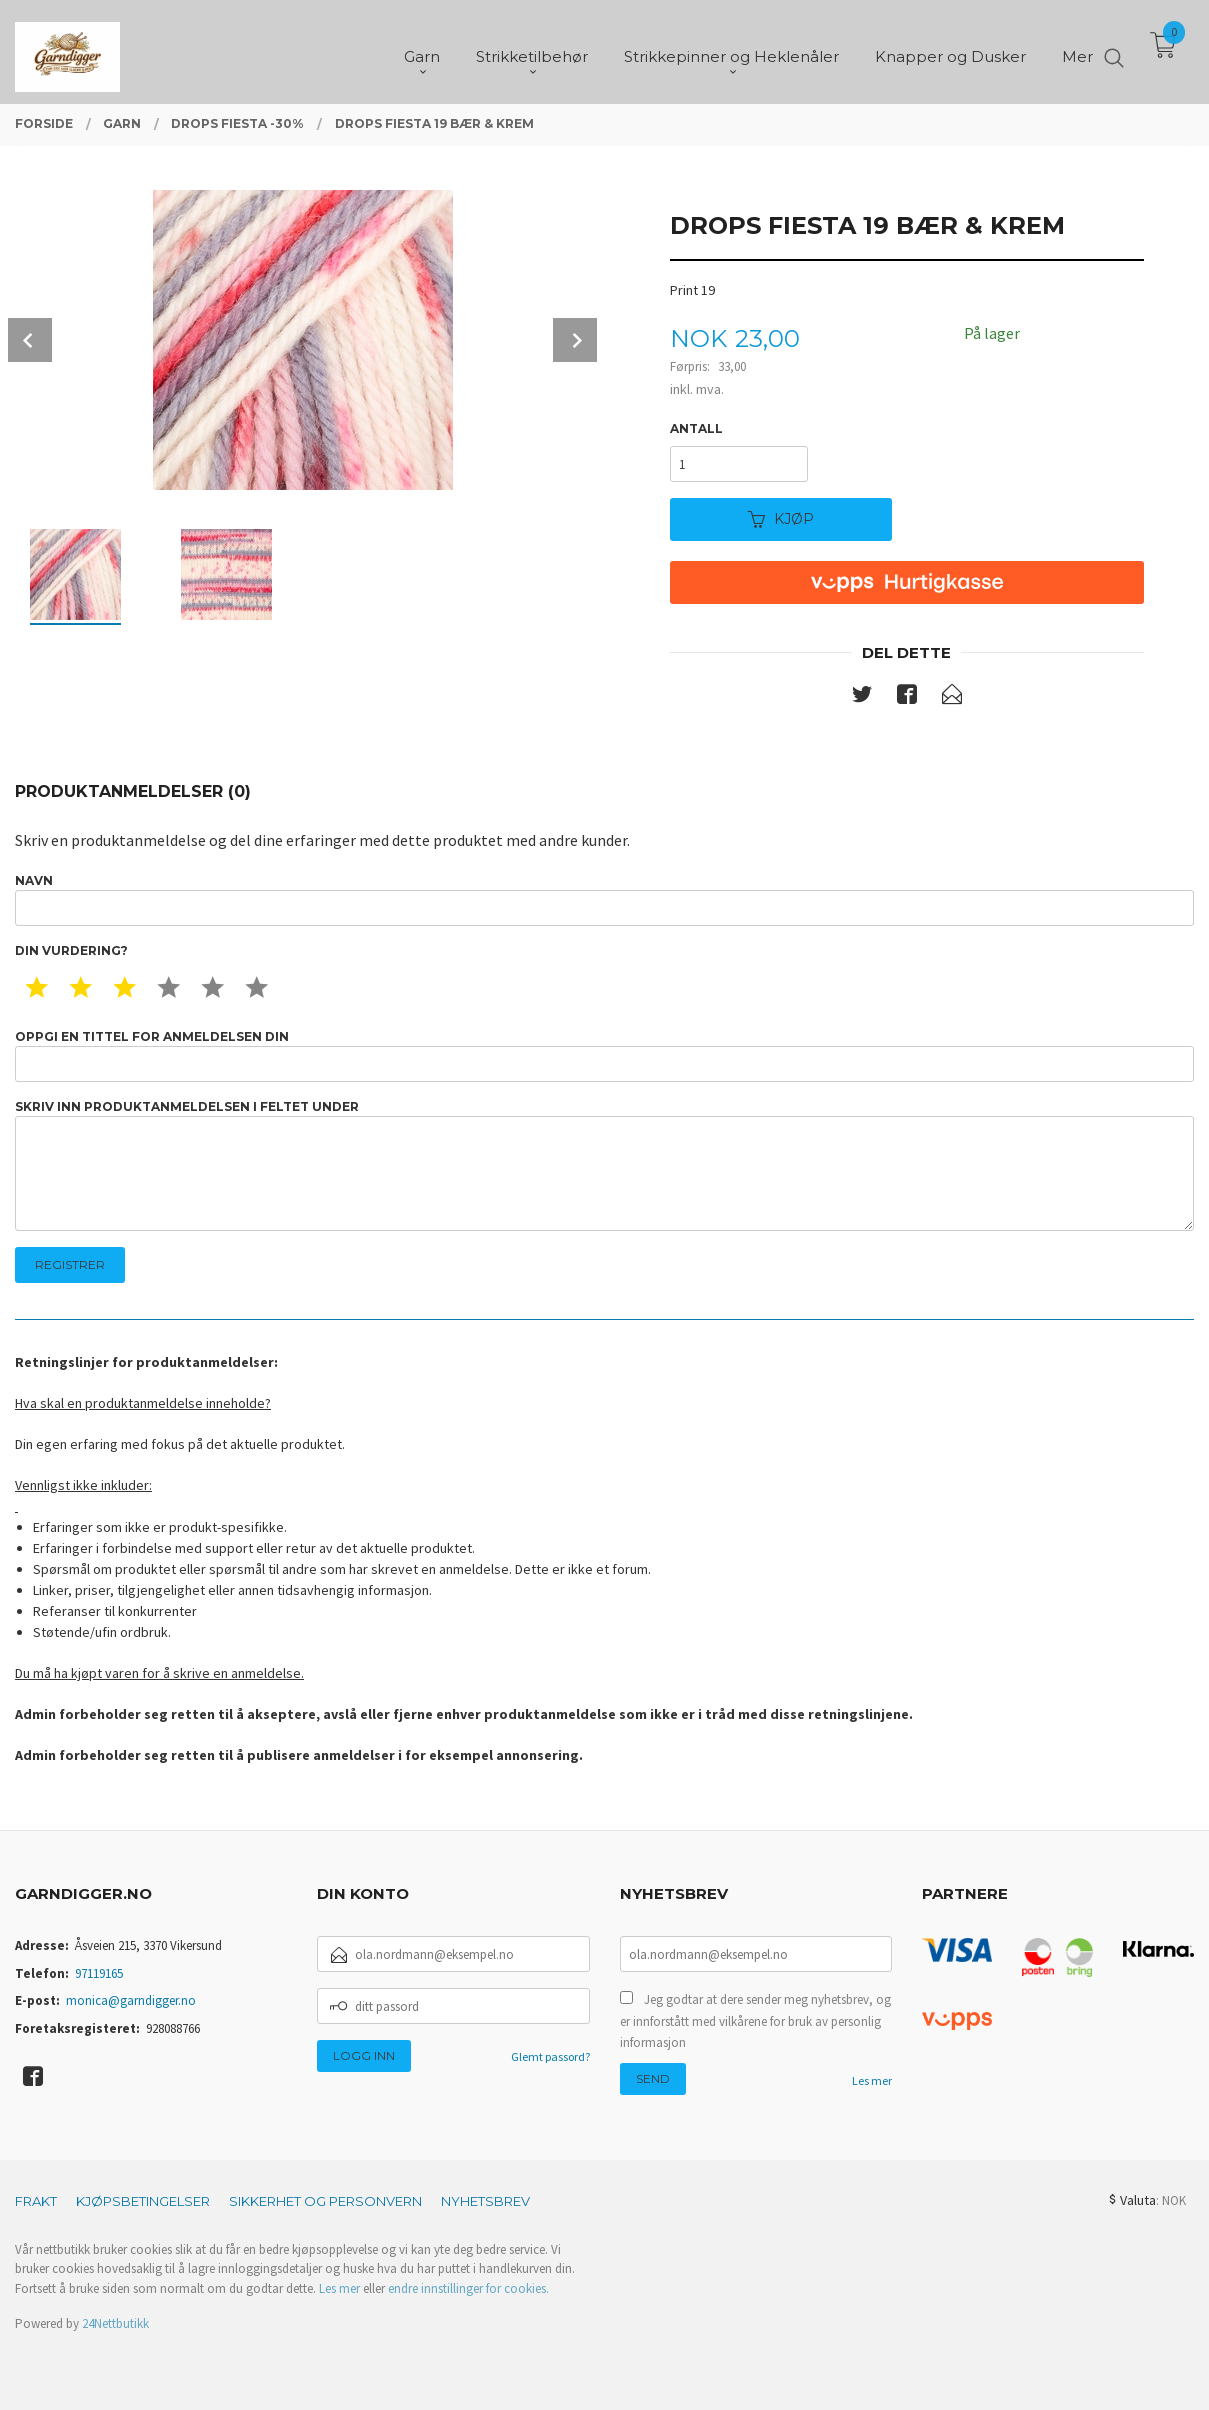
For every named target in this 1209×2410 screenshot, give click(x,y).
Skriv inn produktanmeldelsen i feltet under (604, 1165)
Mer (1077, 50)
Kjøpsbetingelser (143, 2201)
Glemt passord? (550, 2056)
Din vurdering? (71, 950)
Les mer (872, 2080)
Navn (604, 899)
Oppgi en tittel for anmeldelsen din (604, 1055)
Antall (696, 428)
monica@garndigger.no (131, 2000)
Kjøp (781, 519)
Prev (30, 340)
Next (575, 340)
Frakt (36, 2201)
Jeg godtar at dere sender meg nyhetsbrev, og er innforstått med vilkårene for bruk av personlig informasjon (755, 2021)
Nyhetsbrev (485, 2201)
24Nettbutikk (115, 2323)
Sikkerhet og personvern (325, 2201)
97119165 (99, 1973)
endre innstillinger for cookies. (468, 2288)
